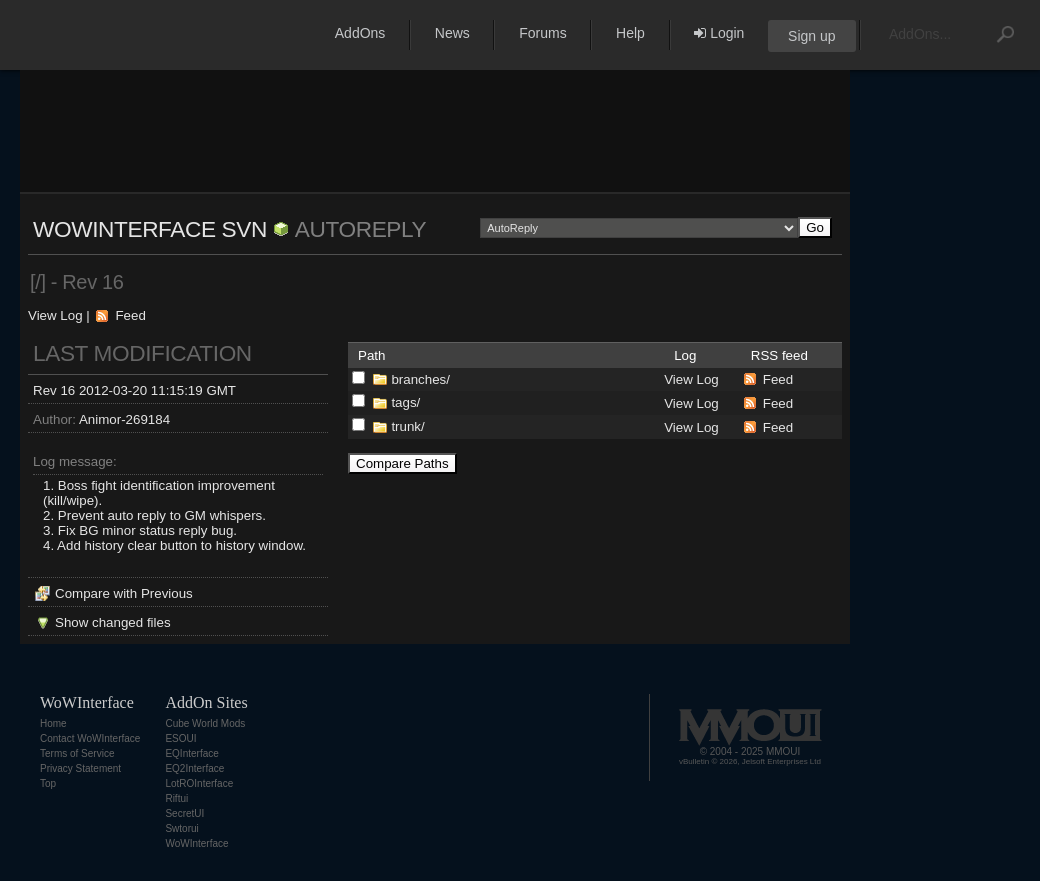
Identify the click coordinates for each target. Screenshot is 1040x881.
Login (719, 33)
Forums (542, 33)
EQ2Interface (194, 768)
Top (48, 783)
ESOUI (180, 738)
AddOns (360, 33)
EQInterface (191, 753)
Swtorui (181, 828)
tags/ (405, 402)
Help (630, 33)
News (452, 33)
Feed (130, 315)
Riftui (176, 798)
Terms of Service (77, 753)
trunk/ (407, 426)
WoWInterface (196, 843)
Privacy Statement (80, 768)
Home (53, 723)
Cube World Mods (205, 723)
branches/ (420, 379)
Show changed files (113, 622)
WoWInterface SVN (150, 229)
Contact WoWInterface (90, 738)
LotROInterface (199, 783)
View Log (55, 315)
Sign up (811, 36)
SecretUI (184, 813)
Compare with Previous (124, 593)
